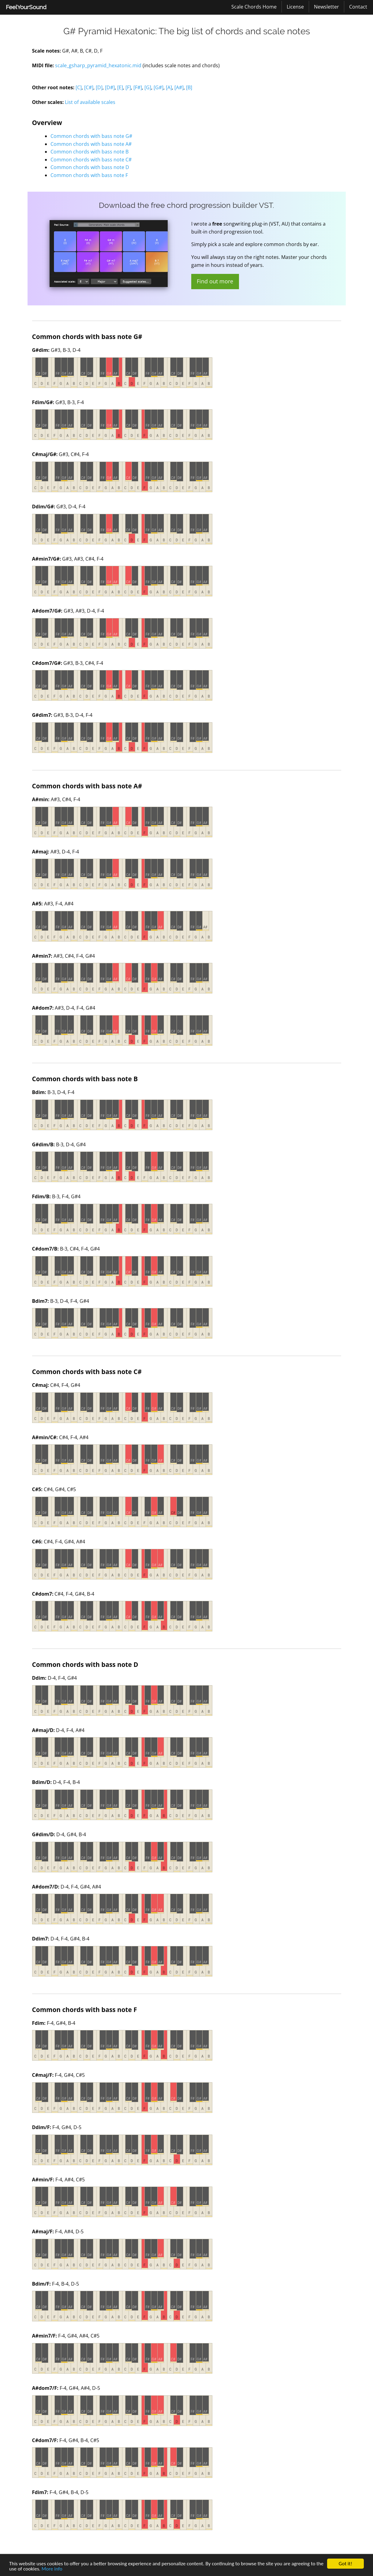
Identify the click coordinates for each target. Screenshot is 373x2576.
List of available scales (90, 102)
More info (52, 2569)
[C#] (88, 87)
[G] (147, 87)
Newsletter (326, 6)
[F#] (137, 87)
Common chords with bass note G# (91, 136)
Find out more (215, 281)
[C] (79, 87)
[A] (169, 87)
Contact (358, 6)
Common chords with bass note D (89, 167)
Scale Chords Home (254, 6)
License (295, 6)
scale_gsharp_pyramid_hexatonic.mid (98, 65)
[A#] (179, 87)
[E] (120, 87)
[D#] (110, 87)
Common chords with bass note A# (91, 144)
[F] (128, 87)
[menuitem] (26, 7)
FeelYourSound (26, 7)
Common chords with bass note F (89, 175)
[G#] (158, 87)
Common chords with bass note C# (91, 159)
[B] (189, 87)
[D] (99, 87)
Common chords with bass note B (89, 151)
